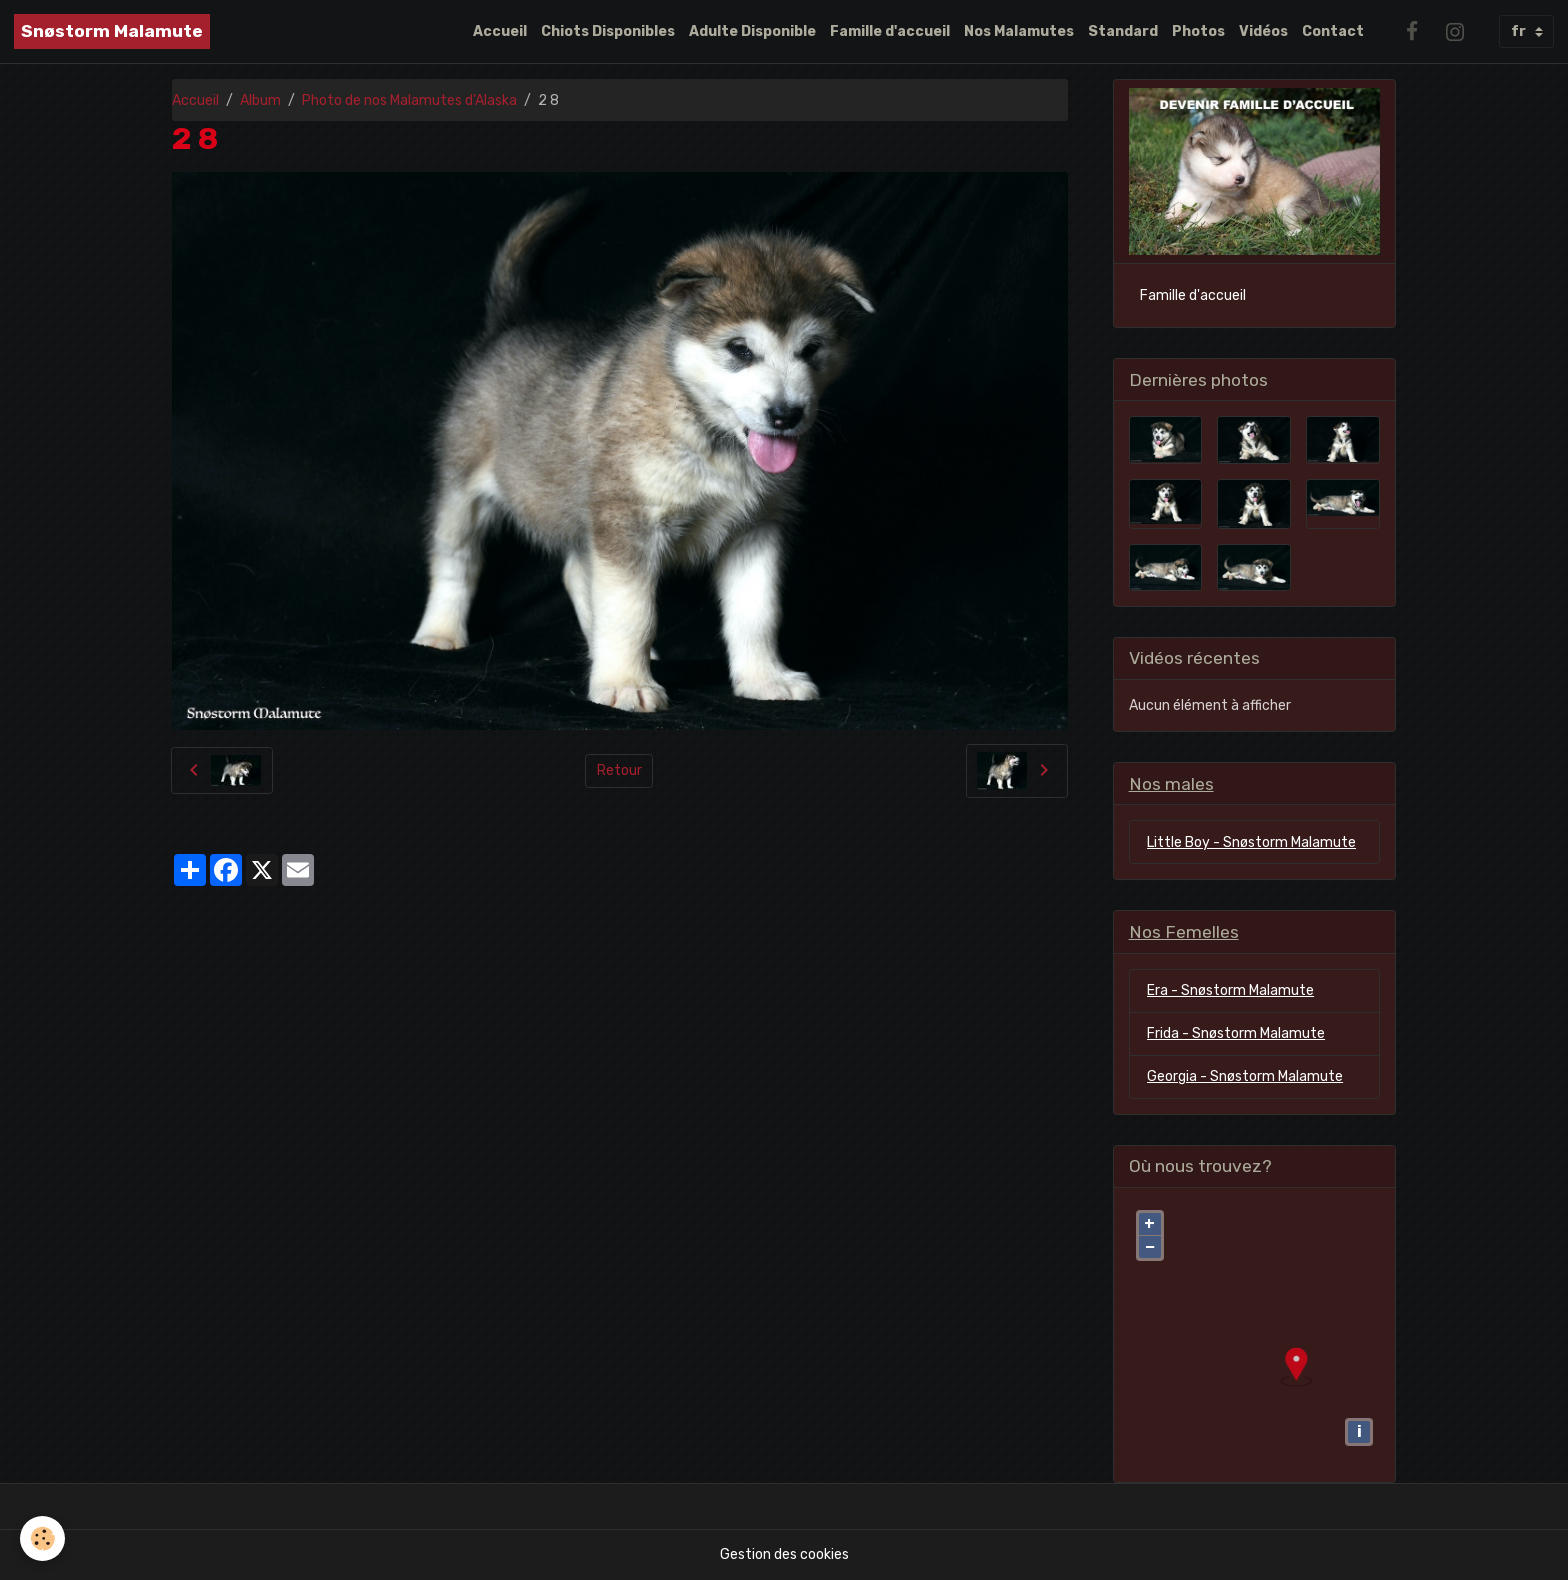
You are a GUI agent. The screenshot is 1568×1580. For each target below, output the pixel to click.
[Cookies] (42, 1538)
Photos (1198, 31)
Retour (619, 770)
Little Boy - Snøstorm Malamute (1251, 842)
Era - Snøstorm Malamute (1230, 990)
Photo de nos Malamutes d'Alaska (409, 100)
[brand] (112, 31)
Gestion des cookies (784, 1554)
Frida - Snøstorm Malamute (1236, 1033)
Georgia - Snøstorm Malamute (1245, 1076)
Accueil (500, 31)
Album (260, 100)
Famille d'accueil (890, 31)
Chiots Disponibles (608, 31)
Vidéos (1263, 31)
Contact (1333, 31)
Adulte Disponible (752, 31)
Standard (1123, 31)
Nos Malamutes (1019, 31)
